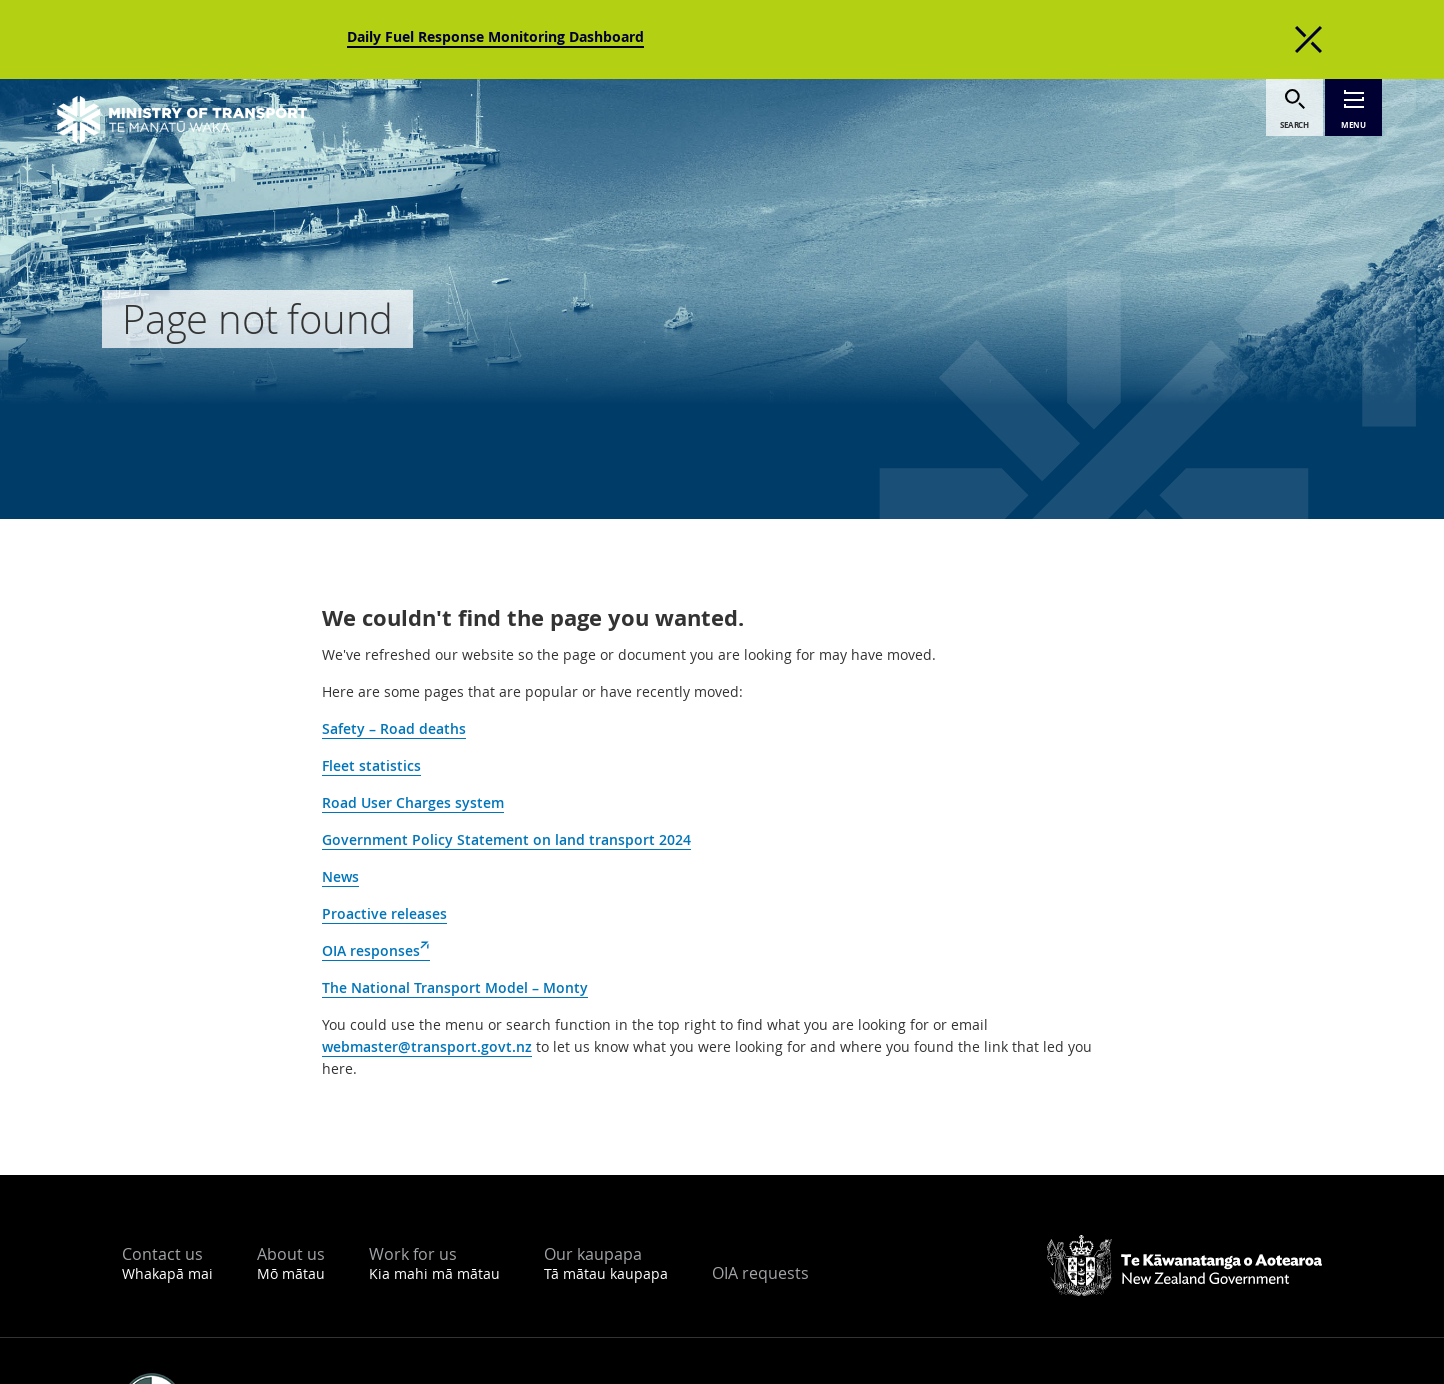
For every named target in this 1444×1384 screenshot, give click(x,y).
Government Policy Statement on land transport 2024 (506, 839)
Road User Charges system (413, 802)
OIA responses (376, 951)
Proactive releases (384, 913)
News (340, 876)
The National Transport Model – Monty (455, 987)
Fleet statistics (371, 765)
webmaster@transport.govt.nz (427, 1046)
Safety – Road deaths (394, 728)
